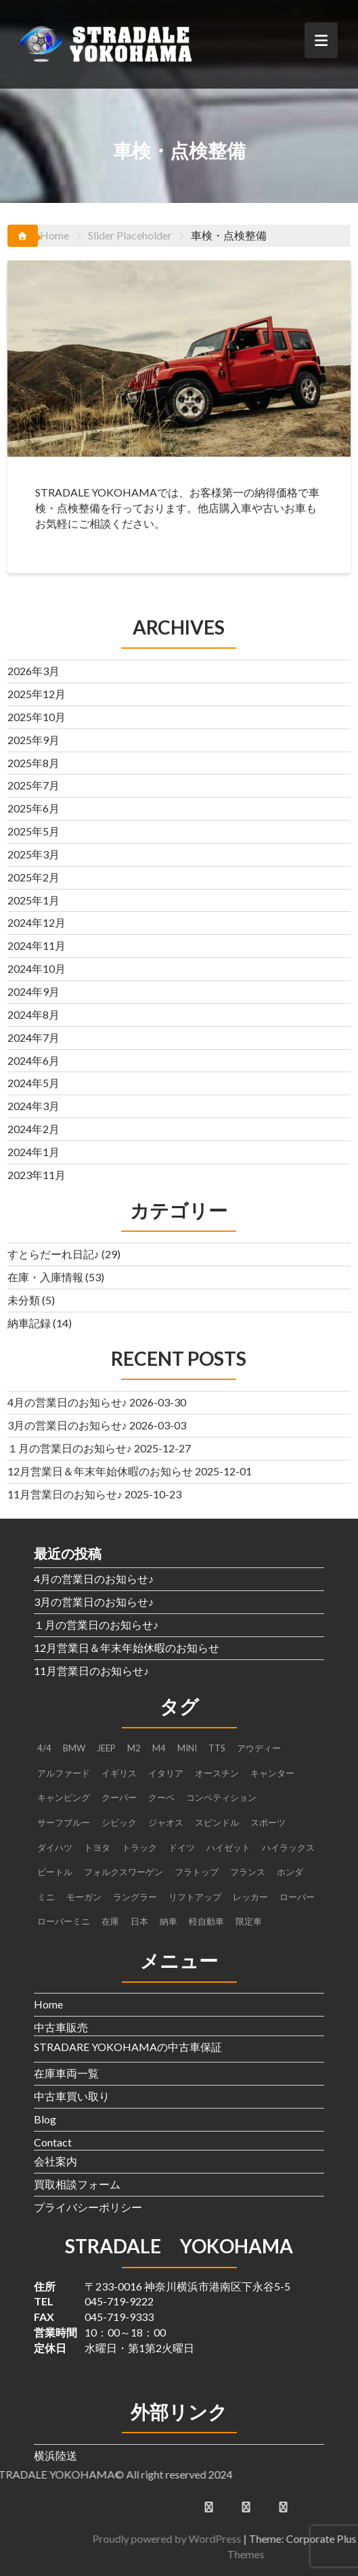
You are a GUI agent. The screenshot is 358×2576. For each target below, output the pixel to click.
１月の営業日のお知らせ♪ (69, 1448)
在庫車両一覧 (66, 2073)
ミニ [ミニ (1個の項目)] (46, 1896)
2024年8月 (33, 1014)
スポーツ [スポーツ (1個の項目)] (268, 1822)
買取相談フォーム (77, 2184)
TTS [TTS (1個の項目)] (216, 1748)
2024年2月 (33, 1128)
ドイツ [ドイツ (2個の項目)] (182, 1847)
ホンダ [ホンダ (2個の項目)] (290, 1871)
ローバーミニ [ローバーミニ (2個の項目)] (63, 1921)
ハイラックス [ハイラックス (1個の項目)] (288, 1847)
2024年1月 (33, 1151)
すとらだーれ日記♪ (53, 1253)
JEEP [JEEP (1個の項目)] (106, 1748)
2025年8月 (33, 762)
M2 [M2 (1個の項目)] (134, 1748)
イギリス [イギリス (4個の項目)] (119, 1773)
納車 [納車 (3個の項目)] (168, 1921)
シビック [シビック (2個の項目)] (119, 1822)
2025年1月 (33, 900)
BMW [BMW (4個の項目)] (74, 1748)
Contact (53, 2142)
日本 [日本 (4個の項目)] (139, 1921)
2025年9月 (33, 739)
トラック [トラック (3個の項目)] (139, 1847)
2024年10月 (36, 968)
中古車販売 (61, 2027)
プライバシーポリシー (88, 2207)
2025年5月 (33, 831)
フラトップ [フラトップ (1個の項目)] (197, 1871)
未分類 (23, 1299)
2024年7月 (33, 1037)
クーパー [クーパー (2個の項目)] (119, 1797)
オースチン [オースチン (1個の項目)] (217, 1773)
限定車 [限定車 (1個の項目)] (249, 1921)
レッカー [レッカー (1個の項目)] (250, 1896)
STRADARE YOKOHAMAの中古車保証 (128, 2046)
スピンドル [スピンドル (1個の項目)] (217, 1822)
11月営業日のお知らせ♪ (64, 1494)
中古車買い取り (72, 2096)
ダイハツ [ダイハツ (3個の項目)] (54, 1847)
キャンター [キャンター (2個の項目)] (272, 1773)
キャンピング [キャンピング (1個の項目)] (63, 1797)
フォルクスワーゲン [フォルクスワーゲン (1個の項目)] (123, 1871)
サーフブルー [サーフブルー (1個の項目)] (63, 1822)
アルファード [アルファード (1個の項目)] (63, 1773)
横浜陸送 (55, 2455)
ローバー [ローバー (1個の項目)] (297, 1896)
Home (48, 2004)
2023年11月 (36, 1174)
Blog (45, 2119)
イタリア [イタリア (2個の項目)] (165, 1773)
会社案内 (55, 2161)
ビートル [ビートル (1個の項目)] (54, 1871)
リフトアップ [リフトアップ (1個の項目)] (195, 1896)
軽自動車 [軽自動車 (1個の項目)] (206, 1921)
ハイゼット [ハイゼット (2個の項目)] (228, 1847)
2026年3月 (33, 670)
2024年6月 (33, 1060)
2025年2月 (33, 877)
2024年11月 (36, 945)
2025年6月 (33, 808)
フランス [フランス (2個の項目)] (247, 1871)
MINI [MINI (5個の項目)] (187, 1748)
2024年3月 (33, 1105)
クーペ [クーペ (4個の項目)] (161, 1797)
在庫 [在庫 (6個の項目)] (110, 1921)
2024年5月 (33, 1082)
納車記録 (29, 1322)
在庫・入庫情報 (45, 1276)
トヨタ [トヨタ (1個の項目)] (97, 1847)
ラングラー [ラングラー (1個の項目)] (135, 1896)
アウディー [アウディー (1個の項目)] (259, 1748)
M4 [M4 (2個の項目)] (159, 1748)
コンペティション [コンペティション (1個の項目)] (221, 1797)
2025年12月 (36, 693)
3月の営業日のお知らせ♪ (67, 1425)
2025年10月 (36, 716)
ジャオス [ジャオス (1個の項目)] (165, 1822)
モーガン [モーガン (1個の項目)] (84, 1896)
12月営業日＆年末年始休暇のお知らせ (100, 1471)
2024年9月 (33, 991)
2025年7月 (33, 785)
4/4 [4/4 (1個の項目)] (44, 1748)
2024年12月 (36, 922)
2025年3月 (33, 854)
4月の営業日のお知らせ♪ (67, 1402)
